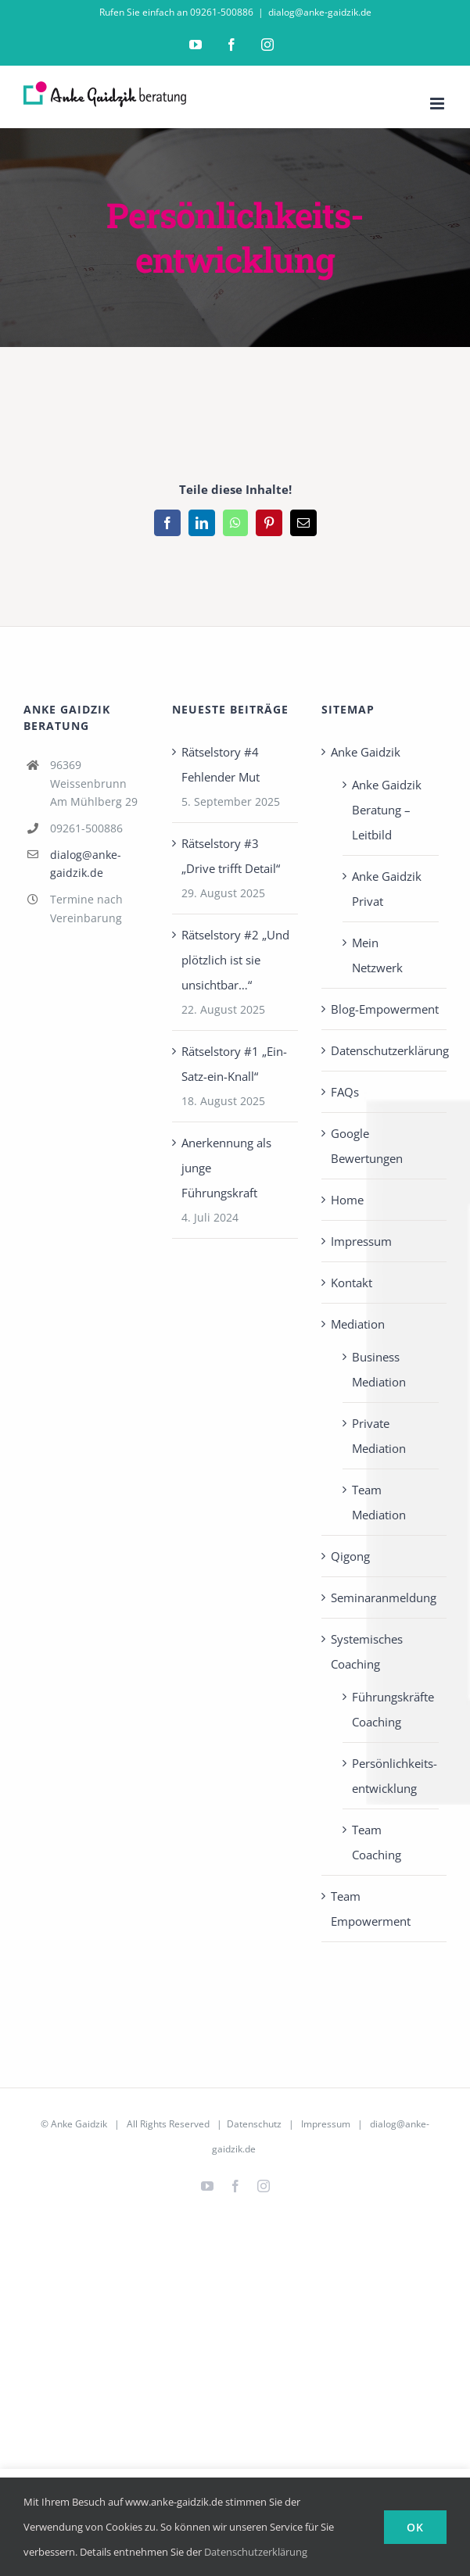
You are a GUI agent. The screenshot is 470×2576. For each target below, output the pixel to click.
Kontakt (351, 1282)
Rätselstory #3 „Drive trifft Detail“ (230, 855)
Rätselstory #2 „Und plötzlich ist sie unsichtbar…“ (235, 960)
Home (347, 1200)
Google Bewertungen (367, 1145)
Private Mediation (379, 1435)
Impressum (361, 1241)
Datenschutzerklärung (385, 1050)
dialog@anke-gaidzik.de (319, 12)
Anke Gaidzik (365, 752)
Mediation (358, 1324)
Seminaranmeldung (383, 1597)
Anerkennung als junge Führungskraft (226, 1167)
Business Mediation (379, 1369)
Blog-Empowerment (385, 1009)
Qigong (350, 1556)
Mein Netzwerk (377, 955)
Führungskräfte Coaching (391, 1709)
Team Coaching (376, 1842)
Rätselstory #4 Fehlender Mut (220, 764)
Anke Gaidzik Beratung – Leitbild (387, 810)
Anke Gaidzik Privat (387, 888)
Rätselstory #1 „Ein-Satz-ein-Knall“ (234, 1063)
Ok (415, 2527)
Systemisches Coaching (367, 1651)
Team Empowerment (371, 1908)
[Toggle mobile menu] (438, 103)
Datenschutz (254, 2124)
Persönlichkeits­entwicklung (391, 1775)
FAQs (345, 1092)
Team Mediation (379, 1502)
